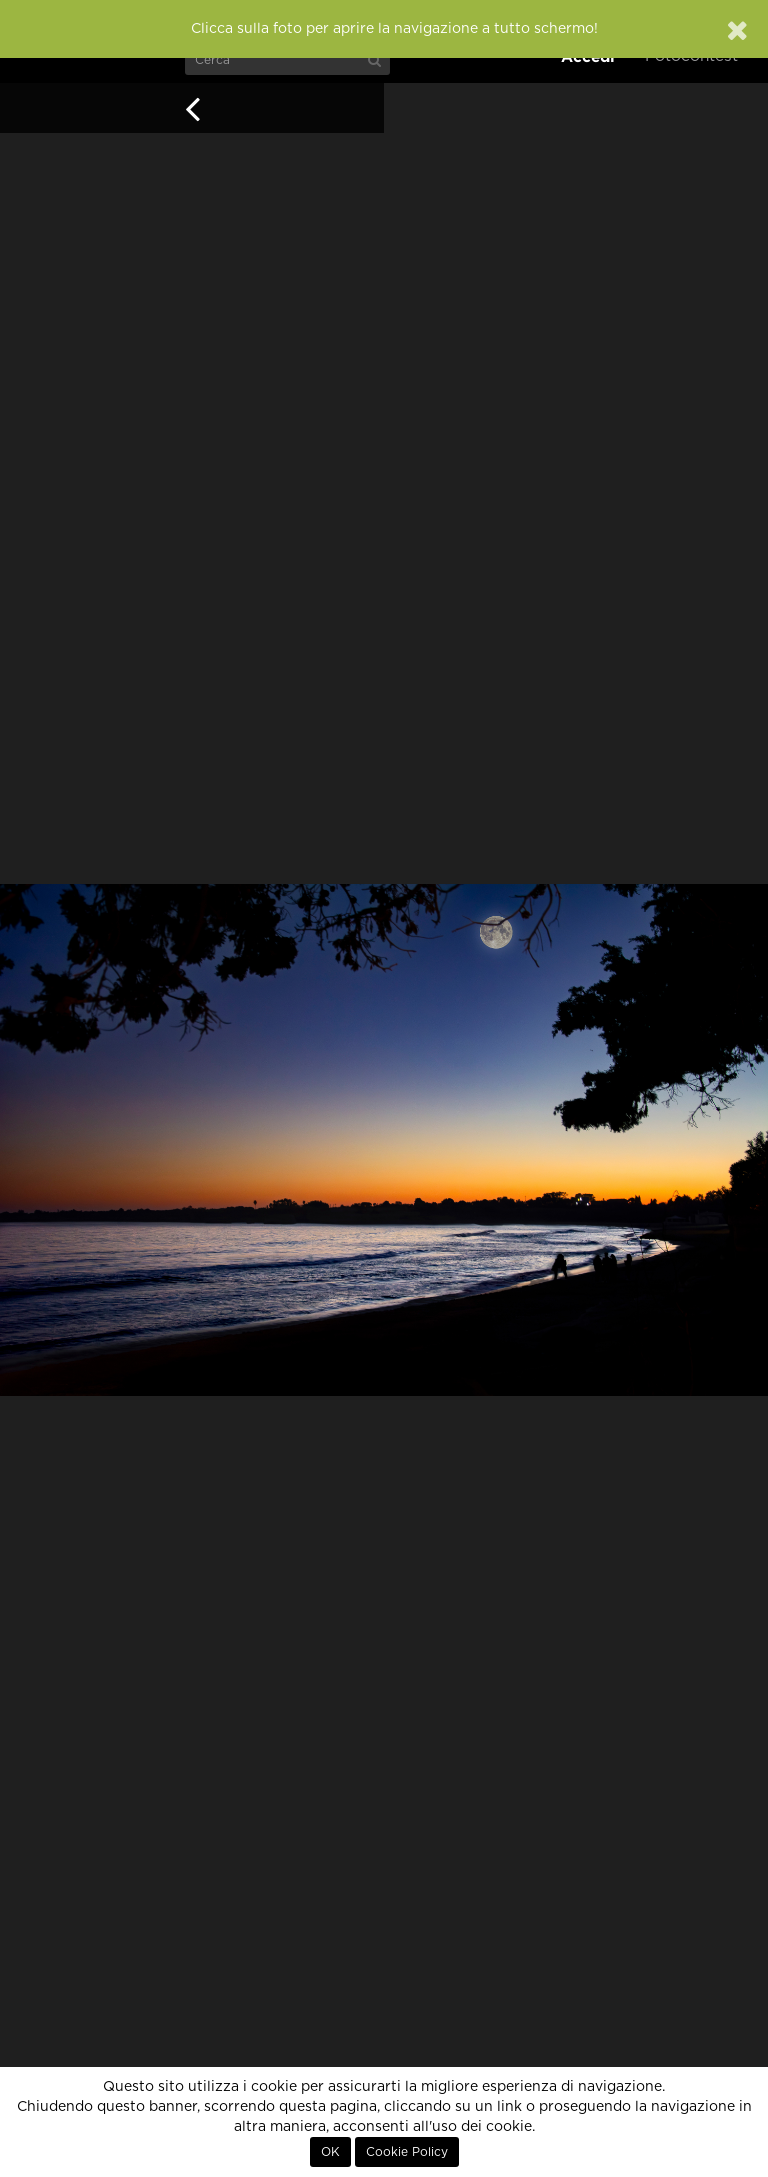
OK (330, 2152)
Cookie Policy (407, 2152)
